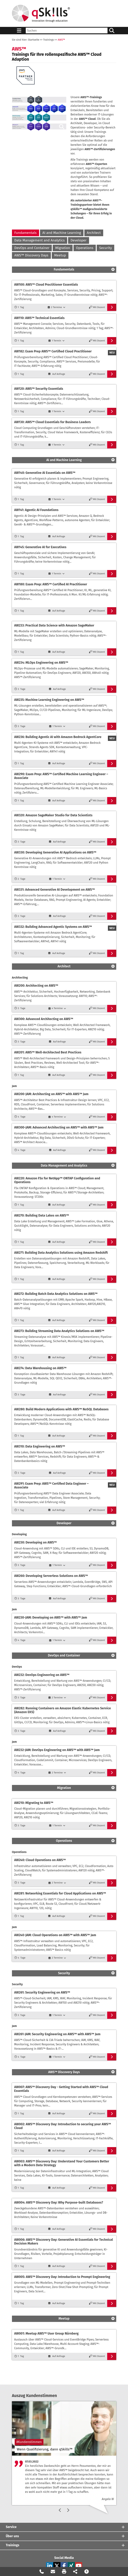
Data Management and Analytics (39, 240)
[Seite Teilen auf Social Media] (75, 2571)
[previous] (60, 2510)
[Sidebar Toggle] (19, 31)
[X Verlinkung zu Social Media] (56, 2565)
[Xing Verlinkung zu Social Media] (71, 2565)
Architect (94, 233)
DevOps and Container (31, 248)
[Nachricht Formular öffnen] (52, 2571)
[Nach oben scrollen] (86, 2571)
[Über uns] (64, 2536)
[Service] (64, 2527)
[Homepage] (41, 13)
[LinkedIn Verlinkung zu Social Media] (49, 2565)
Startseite (33, 39)
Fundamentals (25, 233)
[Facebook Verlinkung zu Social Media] (64, 2565)
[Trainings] (64, 2545)
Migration (62, 248)
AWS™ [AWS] (61, 39)
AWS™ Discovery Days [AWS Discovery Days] (31, 255)
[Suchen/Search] (112, 31)
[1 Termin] (56, 340)
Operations (84, 248)
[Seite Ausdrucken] (64, 2571)
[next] (68, 2510)
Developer (78, 240)
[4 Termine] (57, 1008)
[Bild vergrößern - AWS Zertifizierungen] (39, 113)
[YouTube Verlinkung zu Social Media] (78, 2565)
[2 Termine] (56, 307)
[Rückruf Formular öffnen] (41, 2571)
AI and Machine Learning (61, 233)
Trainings (48, 39)
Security (105, 248)
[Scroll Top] (113, 269)
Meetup (60, 255)
